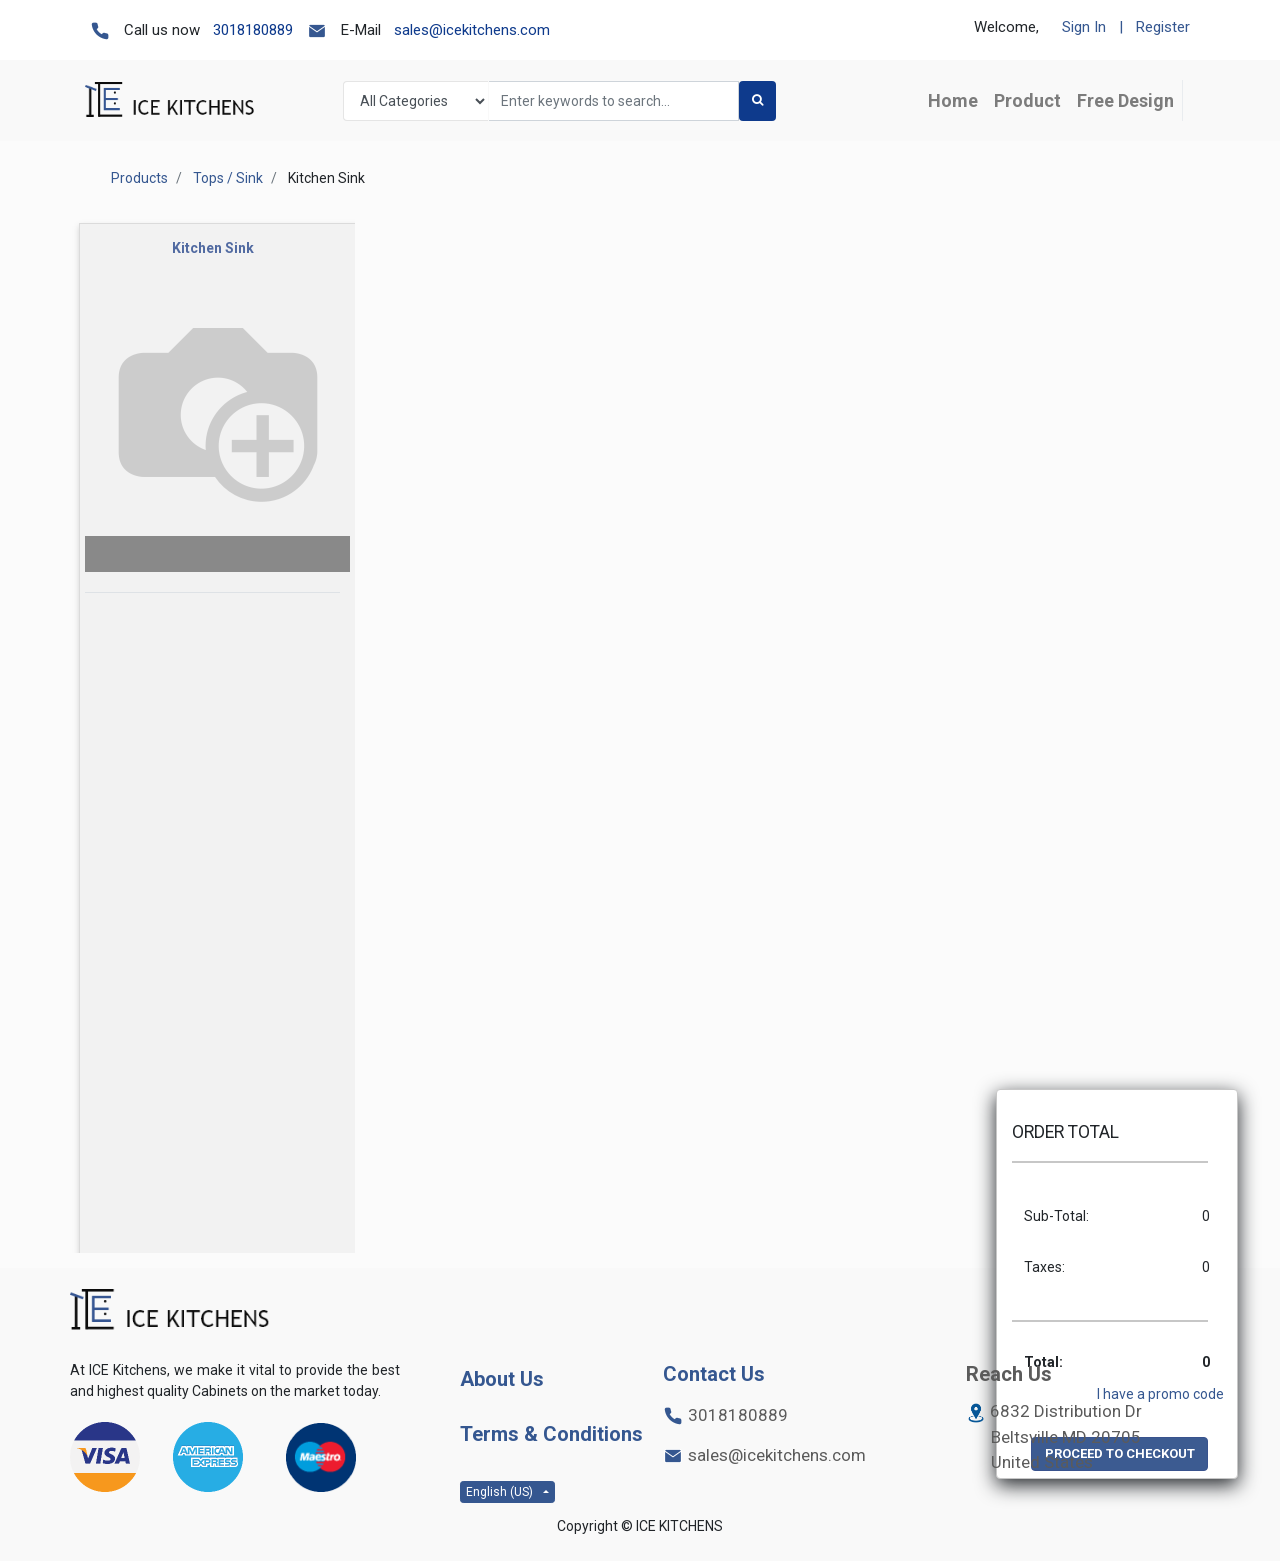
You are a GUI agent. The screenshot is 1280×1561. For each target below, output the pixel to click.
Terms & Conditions (551, 1434)
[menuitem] (1125, 100)
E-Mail (361, 30)
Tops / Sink (228, 178)
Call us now (162, 30)
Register (1163, 27)
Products (139, 178)
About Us (502, 1379)
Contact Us (714, 1374)
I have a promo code (1160, 1394)
